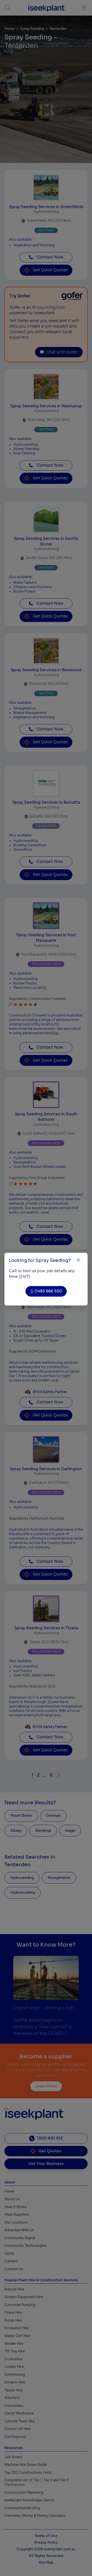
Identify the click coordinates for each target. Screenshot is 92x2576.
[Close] (78, 1260)
